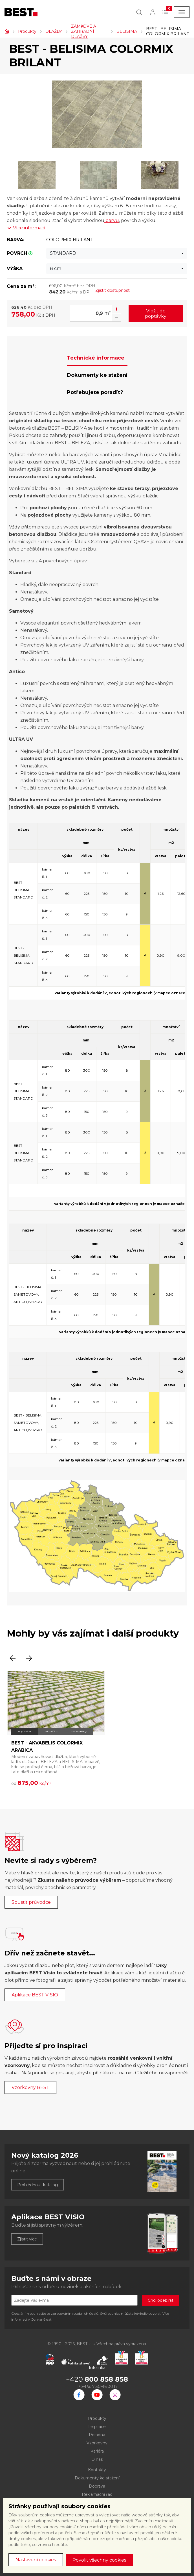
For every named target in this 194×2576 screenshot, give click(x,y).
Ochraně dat (41, 2319)
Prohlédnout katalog (37, 2184)
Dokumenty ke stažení (97, 2478)
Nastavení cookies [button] (36, 2559)
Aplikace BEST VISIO (35, 1995)
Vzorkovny (97, 2443)
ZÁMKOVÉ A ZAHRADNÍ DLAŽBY (83, 31)
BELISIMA (126, 31)
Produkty (27, 31)
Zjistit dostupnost (112, 290)
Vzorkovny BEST (30, 2087)
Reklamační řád (97, 2494)
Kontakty (97, 2469)
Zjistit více (27, 2239)
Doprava (97, 2486)
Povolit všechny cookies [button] (99, 2560)
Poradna (97, 2434)
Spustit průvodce (31, 1902)
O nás (97, 2459)
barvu (111, 220)
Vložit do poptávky (155, 313)
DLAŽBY (53, 31)
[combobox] (116, 253)
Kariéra (97, 2451)
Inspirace (97, 2426)
